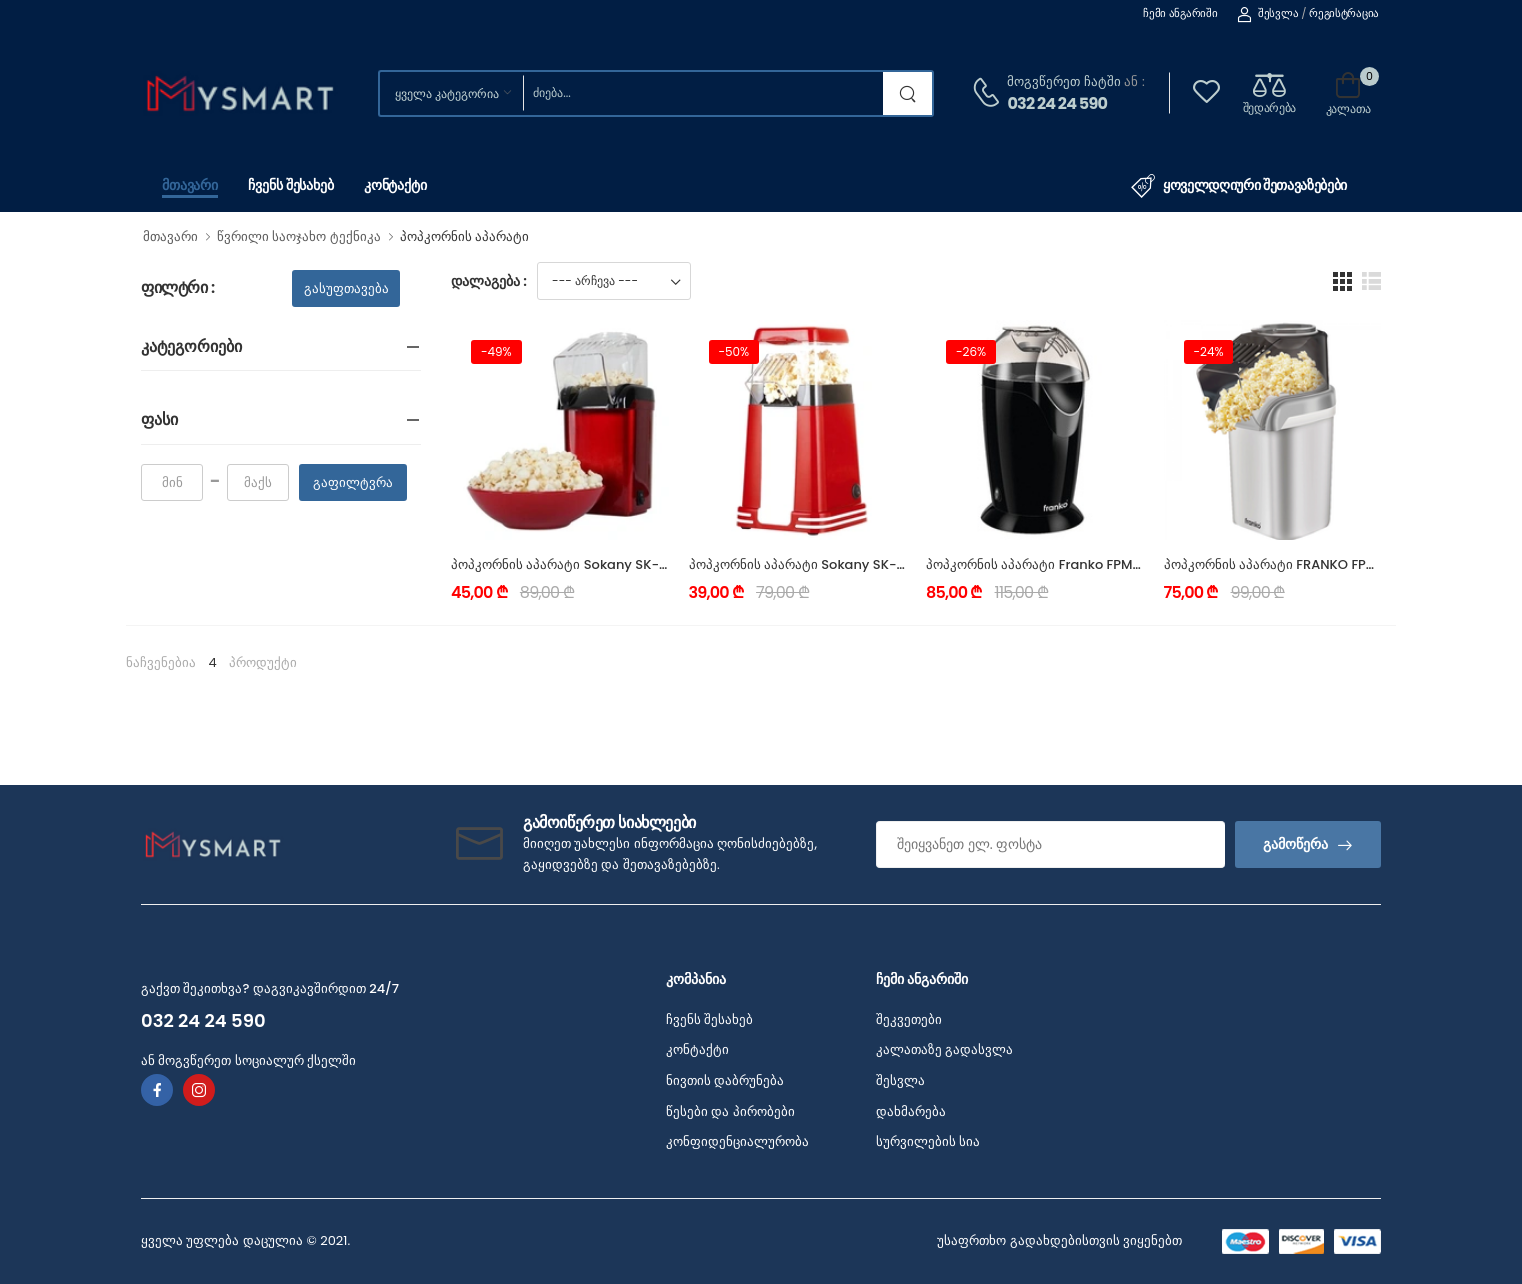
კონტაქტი (395, 185)
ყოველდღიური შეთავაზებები (1239, 186)
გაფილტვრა (353, 482)
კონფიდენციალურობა (737, 1141)
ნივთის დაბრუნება (725, 1080)
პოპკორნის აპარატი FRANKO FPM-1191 (1285, 564)
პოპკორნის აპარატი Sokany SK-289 (805, 564)
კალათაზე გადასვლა (944, 1049)
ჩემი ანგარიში (1180, 13)
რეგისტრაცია (1344, 13)
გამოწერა (1295, 844)
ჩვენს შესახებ (291, 185)
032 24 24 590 (1057, 103)
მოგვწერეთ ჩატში (1063, 81)
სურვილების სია (928, 1141)
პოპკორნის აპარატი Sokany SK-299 (567, 564)
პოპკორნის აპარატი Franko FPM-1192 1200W (1068, 564)
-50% (734, 351)
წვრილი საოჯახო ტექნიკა (299, 236)
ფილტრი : (178, 288)
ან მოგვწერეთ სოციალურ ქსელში (248, 1060)
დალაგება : (489, 281)
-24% (1209, 351)
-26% (971, 351)
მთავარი (190, 185)
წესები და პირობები (730, 1111)
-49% (496, 351)
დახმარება (911, 1111)
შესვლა (1267, 13)
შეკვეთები (909, 1019)
